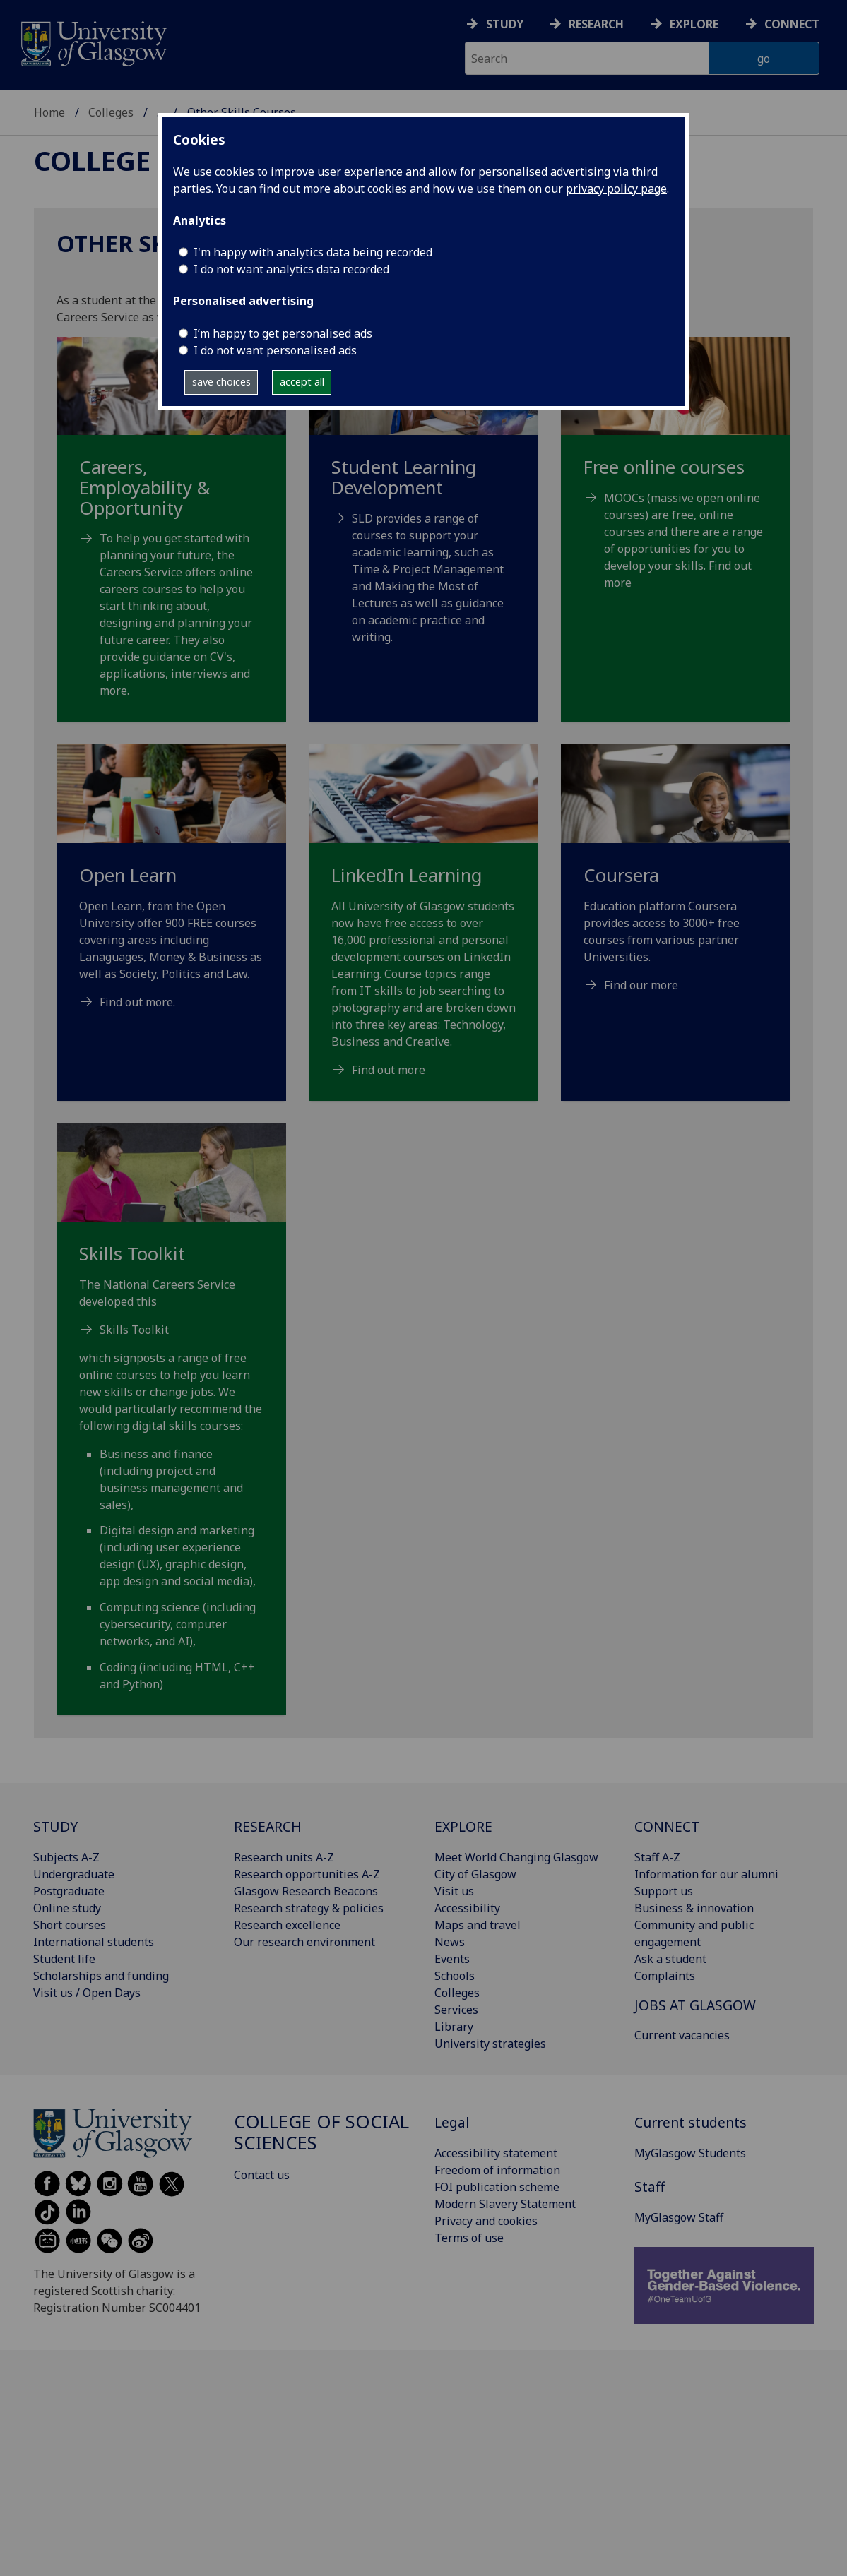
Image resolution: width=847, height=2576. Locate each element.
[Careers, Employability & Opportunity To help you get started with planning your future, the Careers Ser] (171, 535)
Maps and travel (477, 1925)
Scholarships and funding (101, 1976)
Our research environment (304, 1942)
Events (452, 1959)
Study (504, 24)
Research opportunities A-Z (307, 1874)
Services (456, 2009)
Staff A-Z (657, 1857)
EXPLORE (463, 1826)
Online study (67, 1908)
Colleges (111, 112)
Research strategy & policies (309, 1908)
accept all (302, 381)
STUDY (55, 1826)
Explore (694, 24)
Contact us (262, 2175)
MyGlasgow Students (690, 2153)
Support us (663, 1891)
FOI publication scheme (496, 2187)
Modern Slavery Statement (505, 2204)
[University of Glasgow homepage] (93, 42)
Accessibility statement (495, 2153)
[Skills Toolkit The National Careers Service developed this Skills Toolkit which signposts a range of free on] (171, 1425)
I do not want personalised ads (275, 350)
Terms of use (469, 2238)
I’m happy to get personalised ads (283, 333)
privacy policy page (616, 188)
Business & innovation (694, 1908)
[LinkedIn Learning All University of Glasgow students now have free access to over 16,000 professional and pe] (423, 927)
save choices (221, 381)
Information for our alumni (706, 1874)
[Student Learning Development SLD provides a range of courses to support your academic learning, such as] (423, 508)
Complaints (664, 1976)
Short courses (69, 1925)
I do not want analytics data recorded (291, 269)
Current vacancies (682, 2035)
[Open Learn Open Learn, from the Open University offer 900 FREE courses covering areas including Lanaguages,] (171, 894)
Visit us (454, 1891)
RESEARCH (268, 1826)
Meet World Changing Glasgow (516, 1857)
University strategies (490, 2043)
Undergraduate (73, 1874)
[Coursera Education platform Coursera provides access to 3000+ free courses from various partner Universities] (675, 885)
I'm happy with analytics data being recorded (313, 252)
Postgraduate (69, 1891)
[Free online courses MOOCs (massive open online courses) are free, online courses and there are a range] (675, 481)
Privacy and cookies (486, 2221)
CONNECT (666, 1826)
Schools (454, 1976)
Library (453, 2026)
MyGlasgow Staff (678, 2217)
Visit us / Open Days (87, 1992)
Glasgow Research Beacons (306, 1891)
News (449, 1942)
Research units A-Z (284, 1857)
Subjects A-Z (66, 1857)
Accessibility (467, 1908)
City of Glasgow (475, 1874)
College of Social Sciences (321, 2132)
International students (93, 1942)
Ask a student (670, 1959)
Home (49, 112)
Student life (64, 1959)
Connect (791, 24)
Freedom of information (497, 2170)
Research (596, 24)
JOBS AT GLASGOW (695, 2005)
